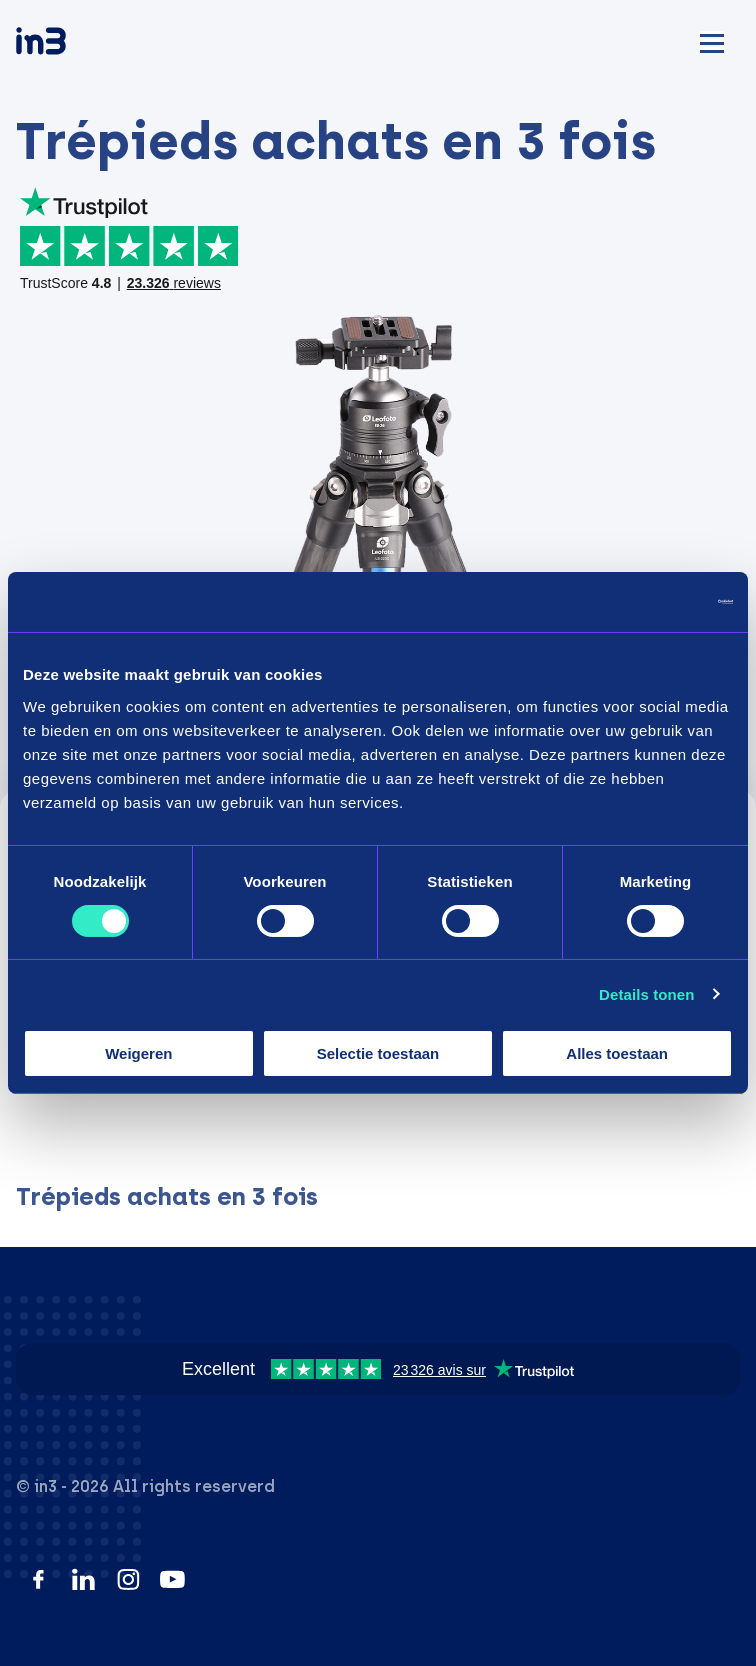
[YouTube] (172, 1579)
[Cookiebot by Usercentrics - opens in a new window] (645, 602)
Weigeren (138, 1053)
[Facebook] (38, 1579)
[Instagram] (128, 1579)
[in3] (76, 44)
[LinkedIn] (83, 1579)
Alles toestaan (617, 1053)
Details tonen (646, 994)
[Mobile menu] (712, 40)
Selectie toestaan (378, 1053)
